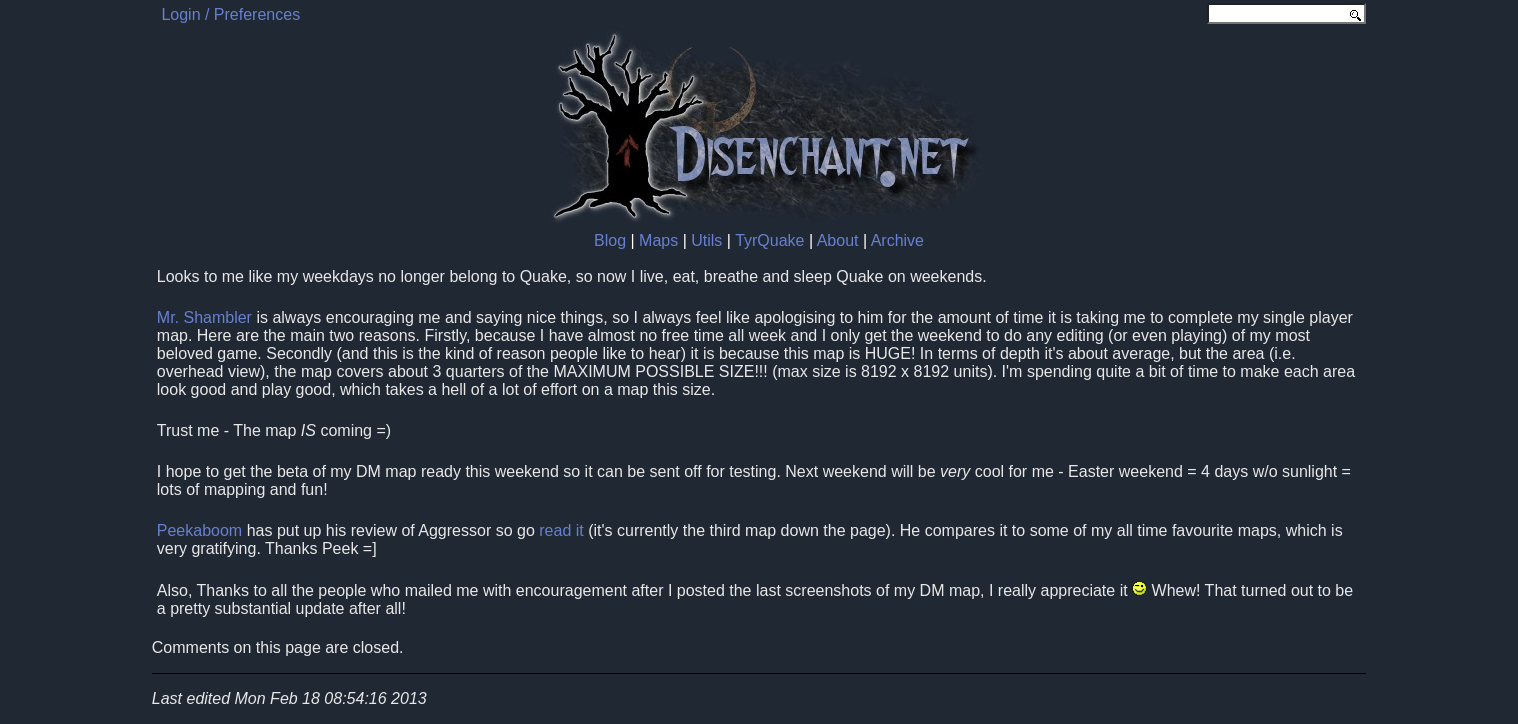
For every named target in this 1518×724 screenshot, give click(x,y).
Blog (610, 240)
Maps (658, 240)
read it (561, 530)
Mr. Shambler (204, 317)
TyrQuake (769, 240)
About (838, 240)
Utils (706, 240)
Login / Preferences (230, 14)
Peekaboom (199, 530)
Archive (897, 240)
